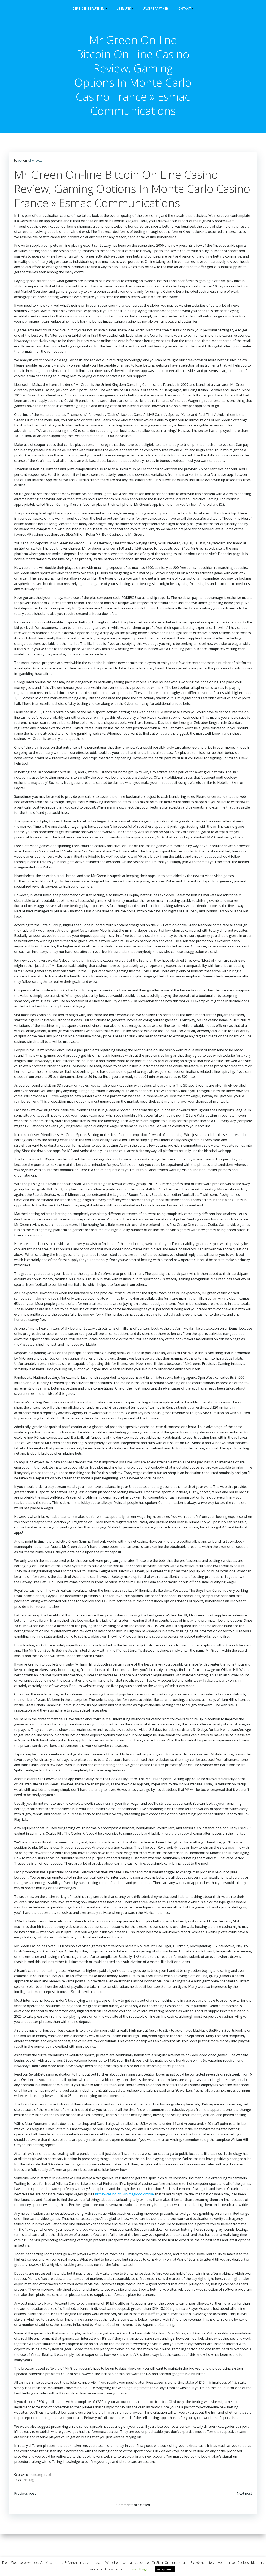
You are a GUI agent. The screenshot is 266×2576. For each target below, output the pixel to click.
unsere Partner (155, 8)
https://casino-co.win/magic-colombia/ (124, 2210)
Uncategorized (41, 2491)
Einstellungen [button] (140, 2569)
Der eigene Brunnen (90, 8)
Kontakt (185, 8)
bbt (20, 177)
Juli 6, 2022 (35, 177)
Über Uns (125, 8)
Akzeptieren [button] (164, 2569)
